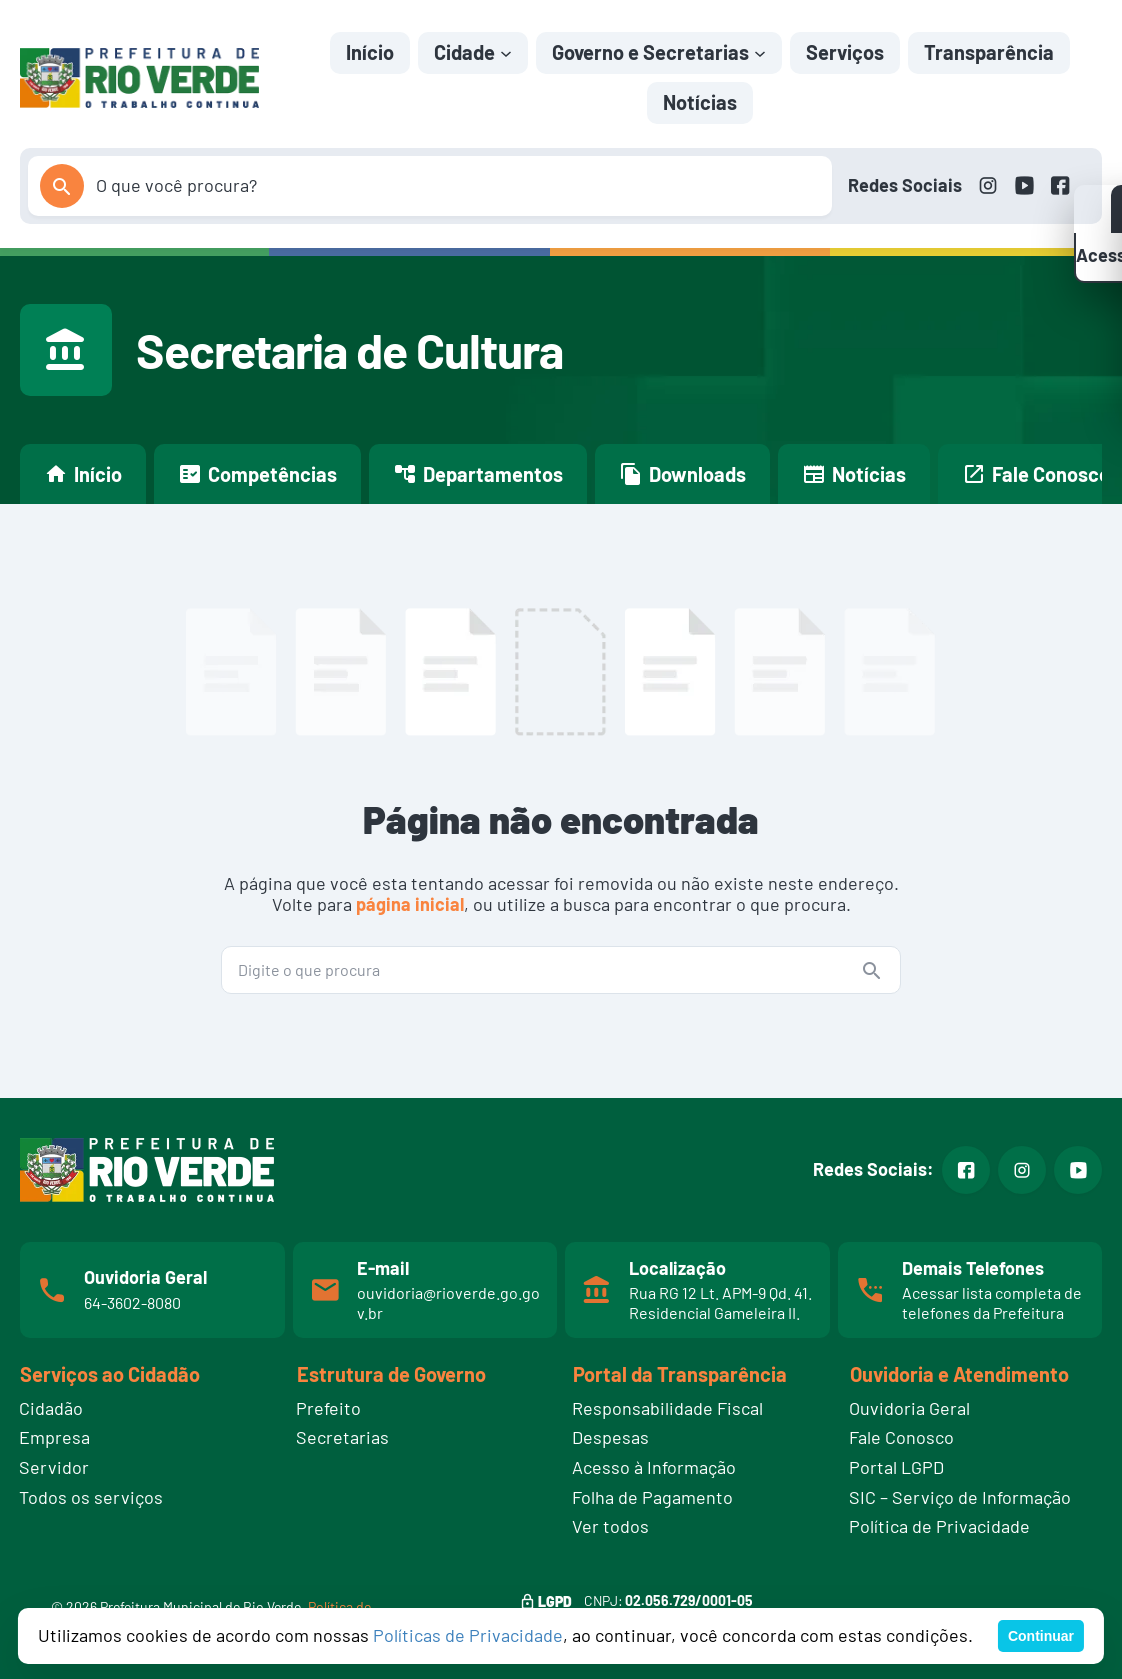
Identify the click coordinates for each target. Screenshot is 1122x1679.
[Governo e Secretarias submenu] (760, 52)
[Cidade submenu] (506, 52)
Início (370, 52)
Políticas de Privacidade (468, 1635)
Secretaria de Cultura (349, 350)
